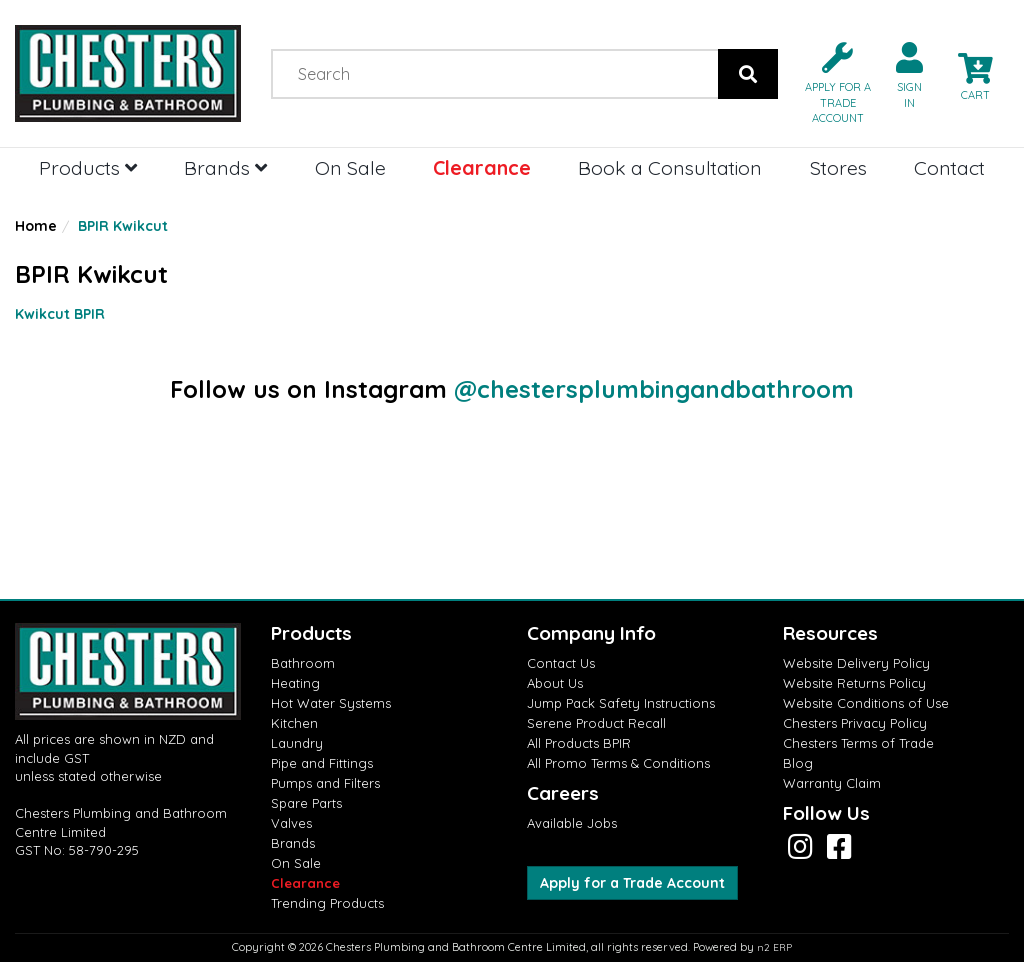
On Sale (350, 167)
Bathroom (303, 663)
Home (36, 226)
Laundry (297, 743)
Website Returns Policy (854, 683)
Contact (949, 167)
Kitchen (294, 723)
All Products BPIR (579, 743)
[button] (830, 81)
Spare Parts (306, 803)
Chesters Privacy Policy (855, 723)
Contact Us (561, 663)
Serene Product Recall (596, 723)
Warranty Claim (832, 783)
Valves (291, 823)
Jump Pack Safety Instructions (621, 703)
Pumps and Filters (325, 783)
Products (88, 167)
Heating (295, 683)
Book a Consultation (670, 167)
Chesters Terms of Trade (858, 743)
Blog (798, 763)
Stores (838, 167)
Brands (225, 167)
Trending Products (327, 903)
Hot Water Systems (331, 703)
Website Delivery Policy (856, 663)
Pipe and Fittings (322, 763)
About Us (555, 683)
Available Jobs (572, 823)
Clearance (482, 167)
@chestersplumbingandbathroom (654, 389)
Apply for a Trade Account (632, 883)
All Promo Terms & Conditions (618, 763)
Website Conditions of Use (866, 703)
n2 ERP (774, 947)
